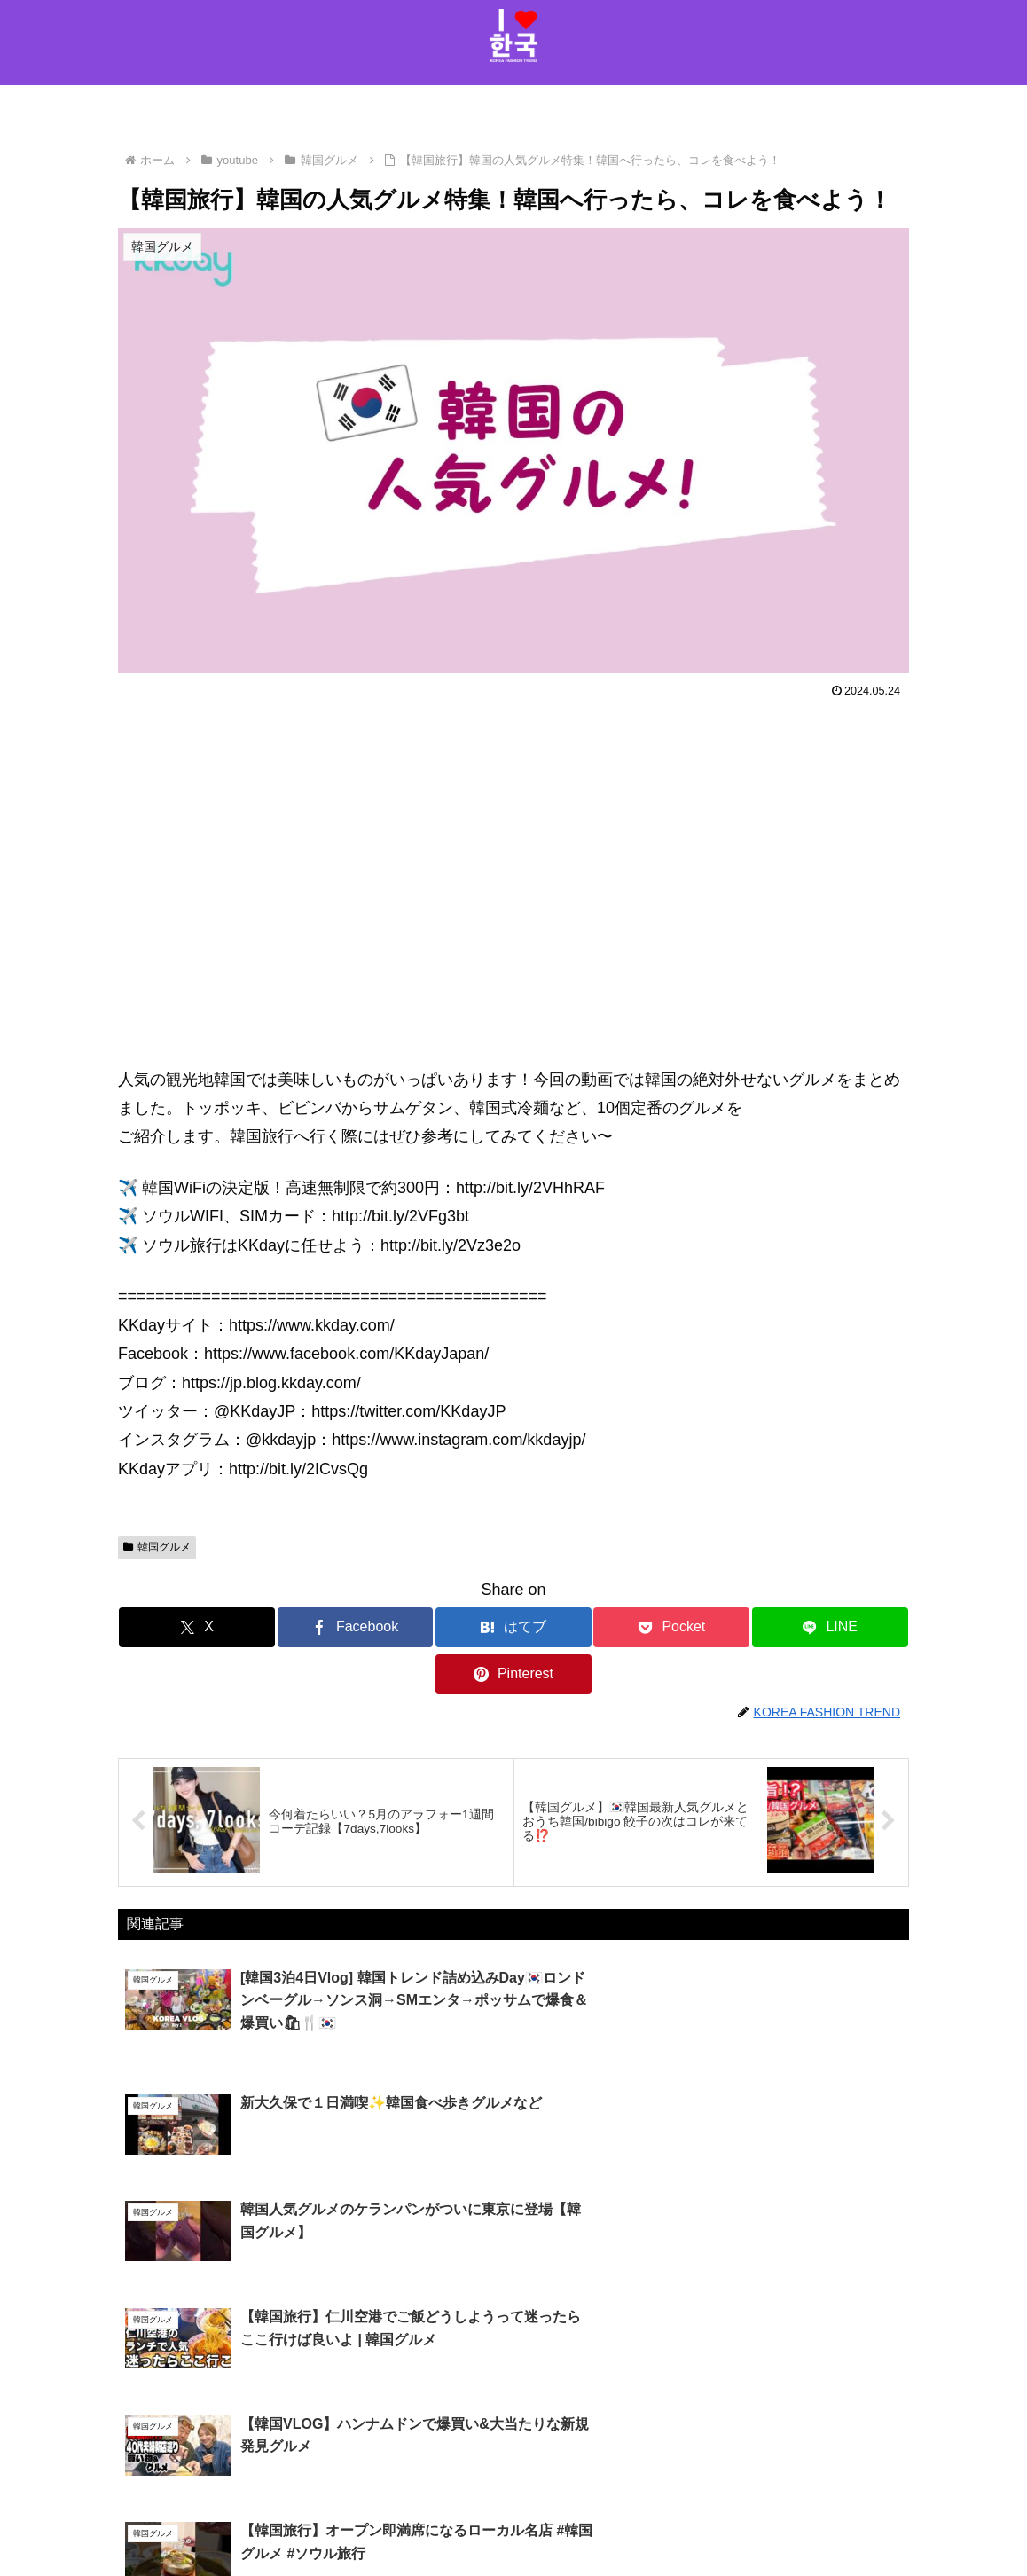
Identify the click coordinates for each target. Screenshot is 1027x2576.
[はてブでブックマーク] (447, 1627)
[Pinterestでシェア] (843, 1627)
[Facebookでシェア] (316, 1627)
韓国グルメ (157, 1547)
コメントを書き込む (514, 2402)
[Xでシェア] (184, 1627)
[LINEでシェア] (711, 1627)
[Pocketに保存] (579, 1627)
